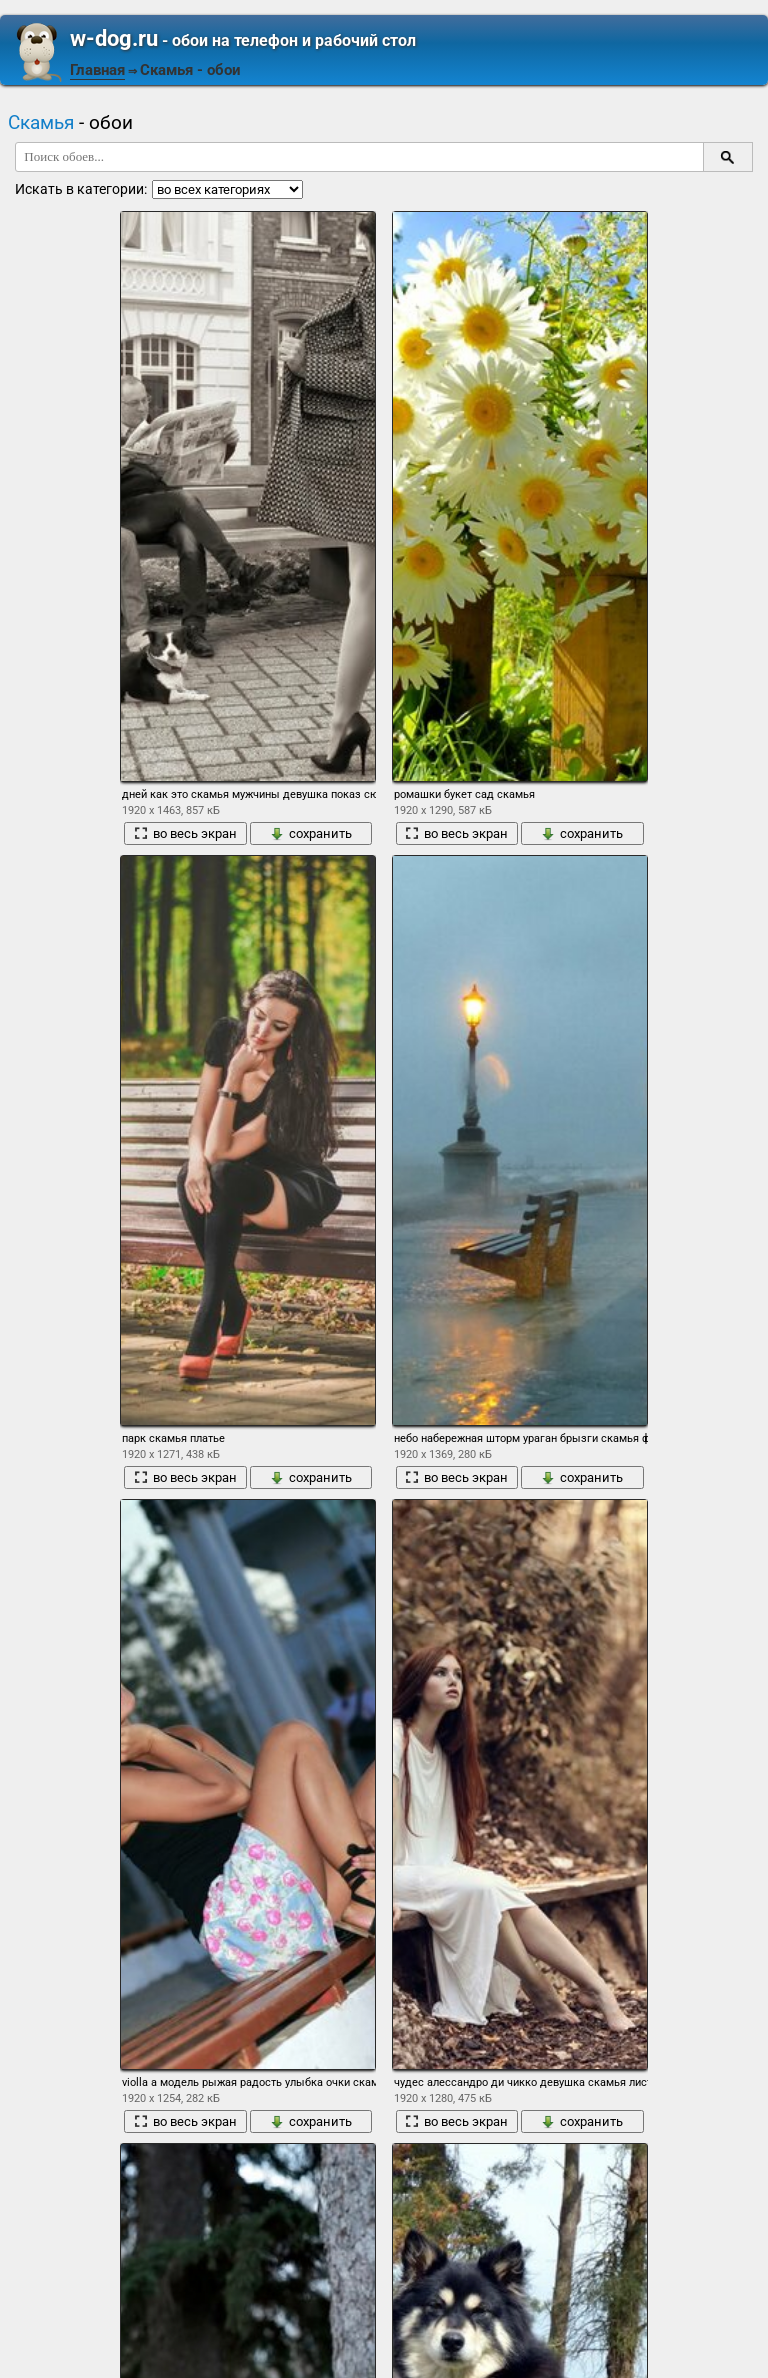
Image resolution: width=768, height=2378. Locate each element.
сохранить (311, 833)
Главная (97, 70)
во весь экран (185, 833)
